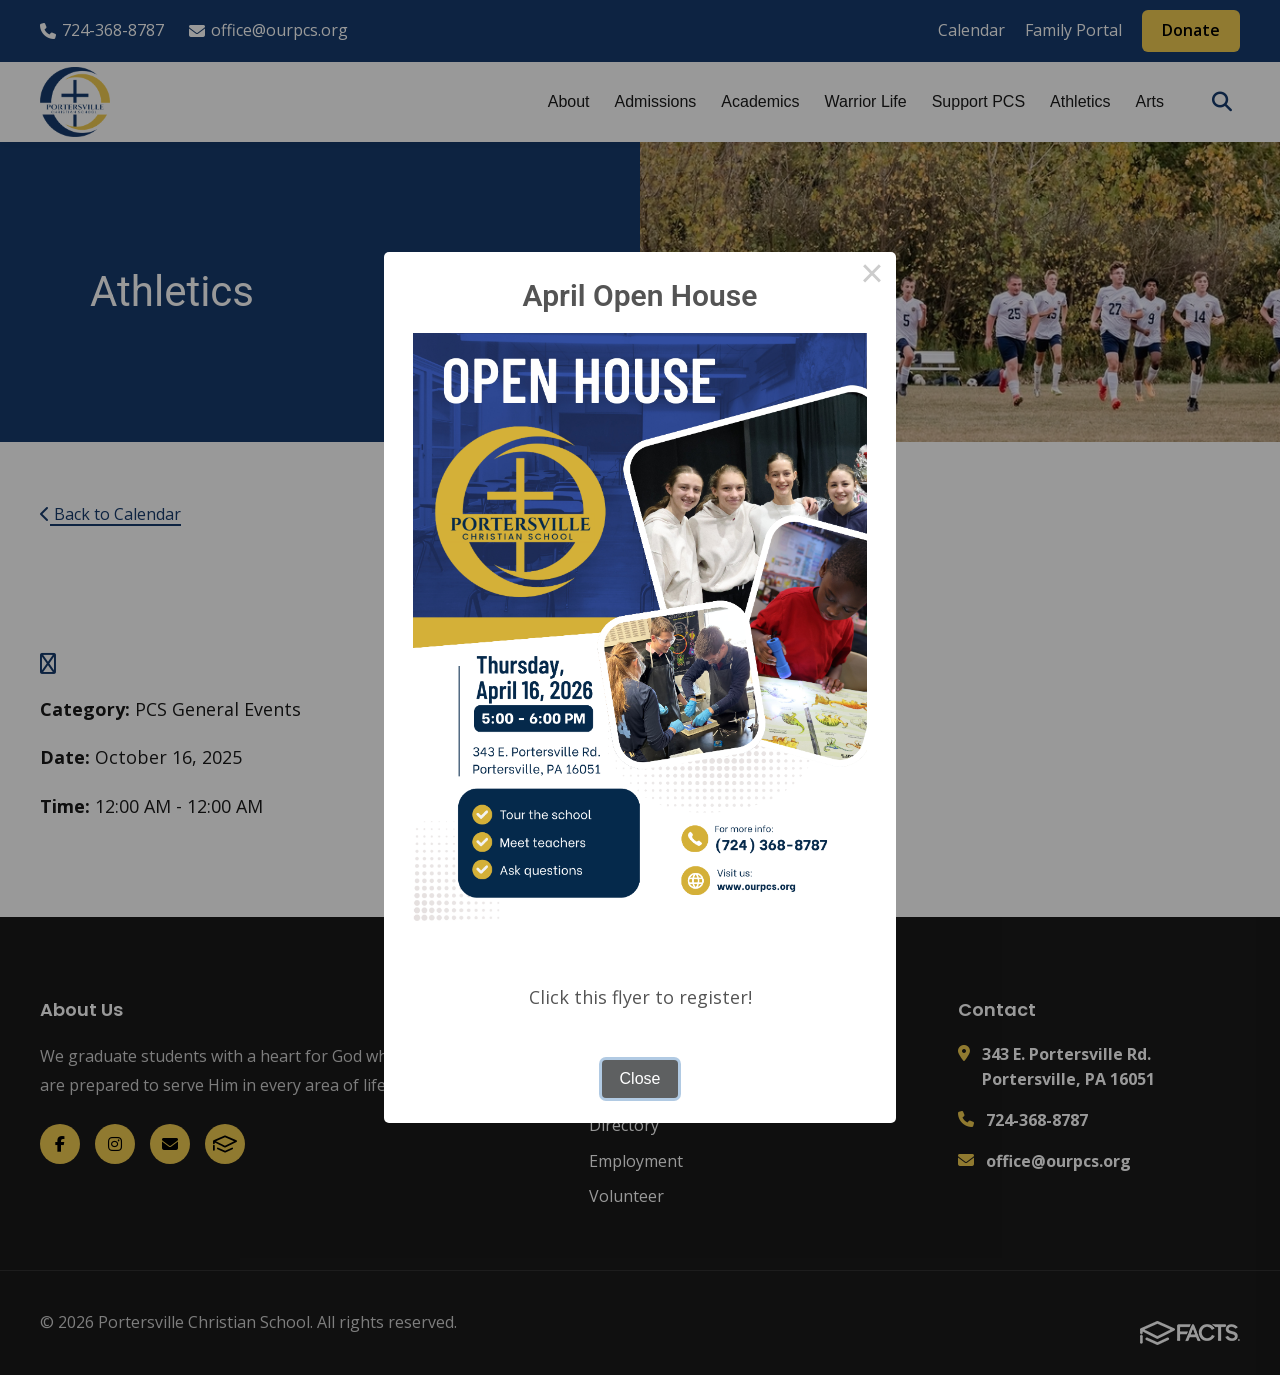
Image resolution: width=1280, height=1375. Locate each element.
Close (640, 1078)
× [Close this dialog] (872, 276)
